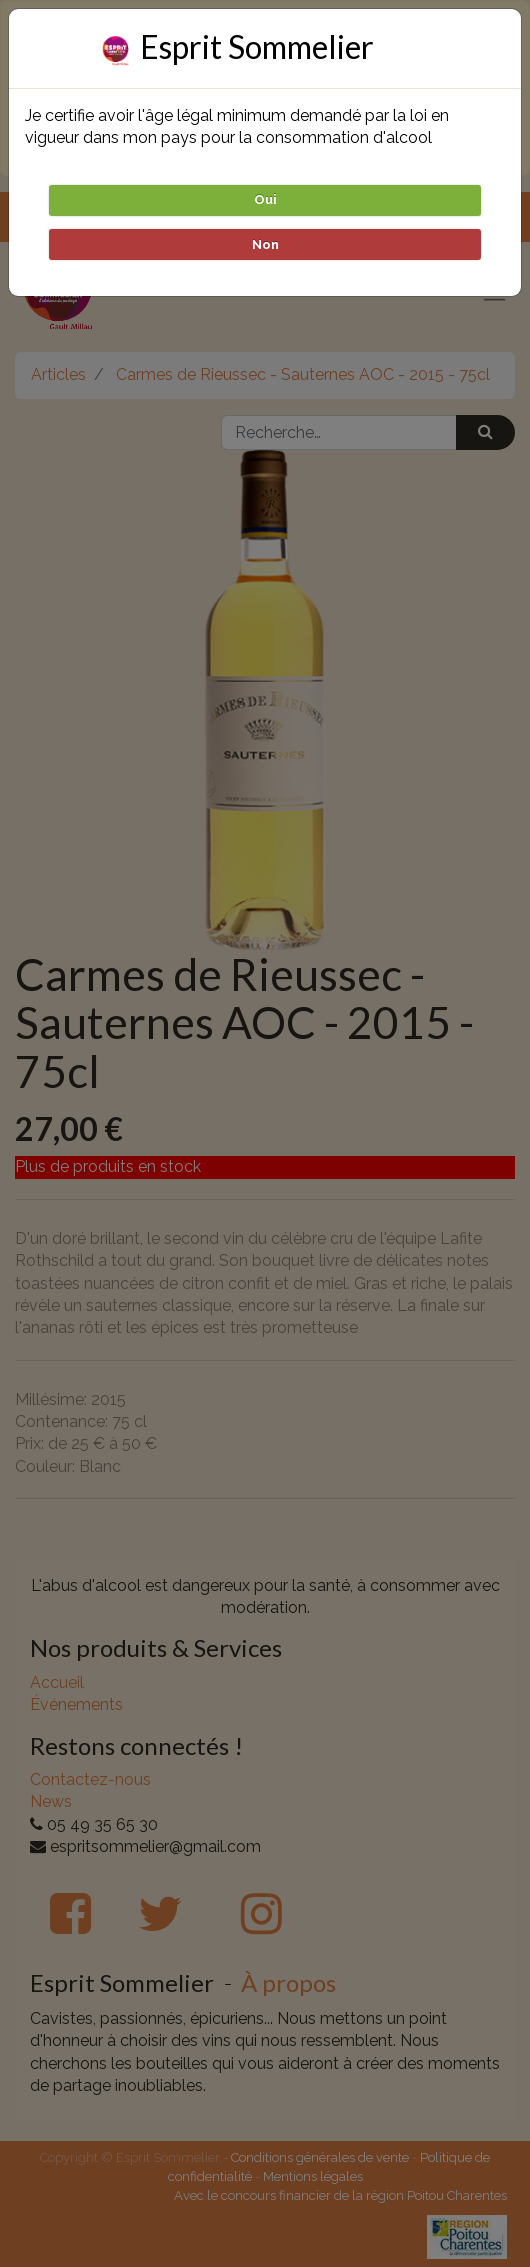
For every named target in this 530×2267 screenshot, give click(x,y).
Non (265, 244)
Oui (265, 199)
